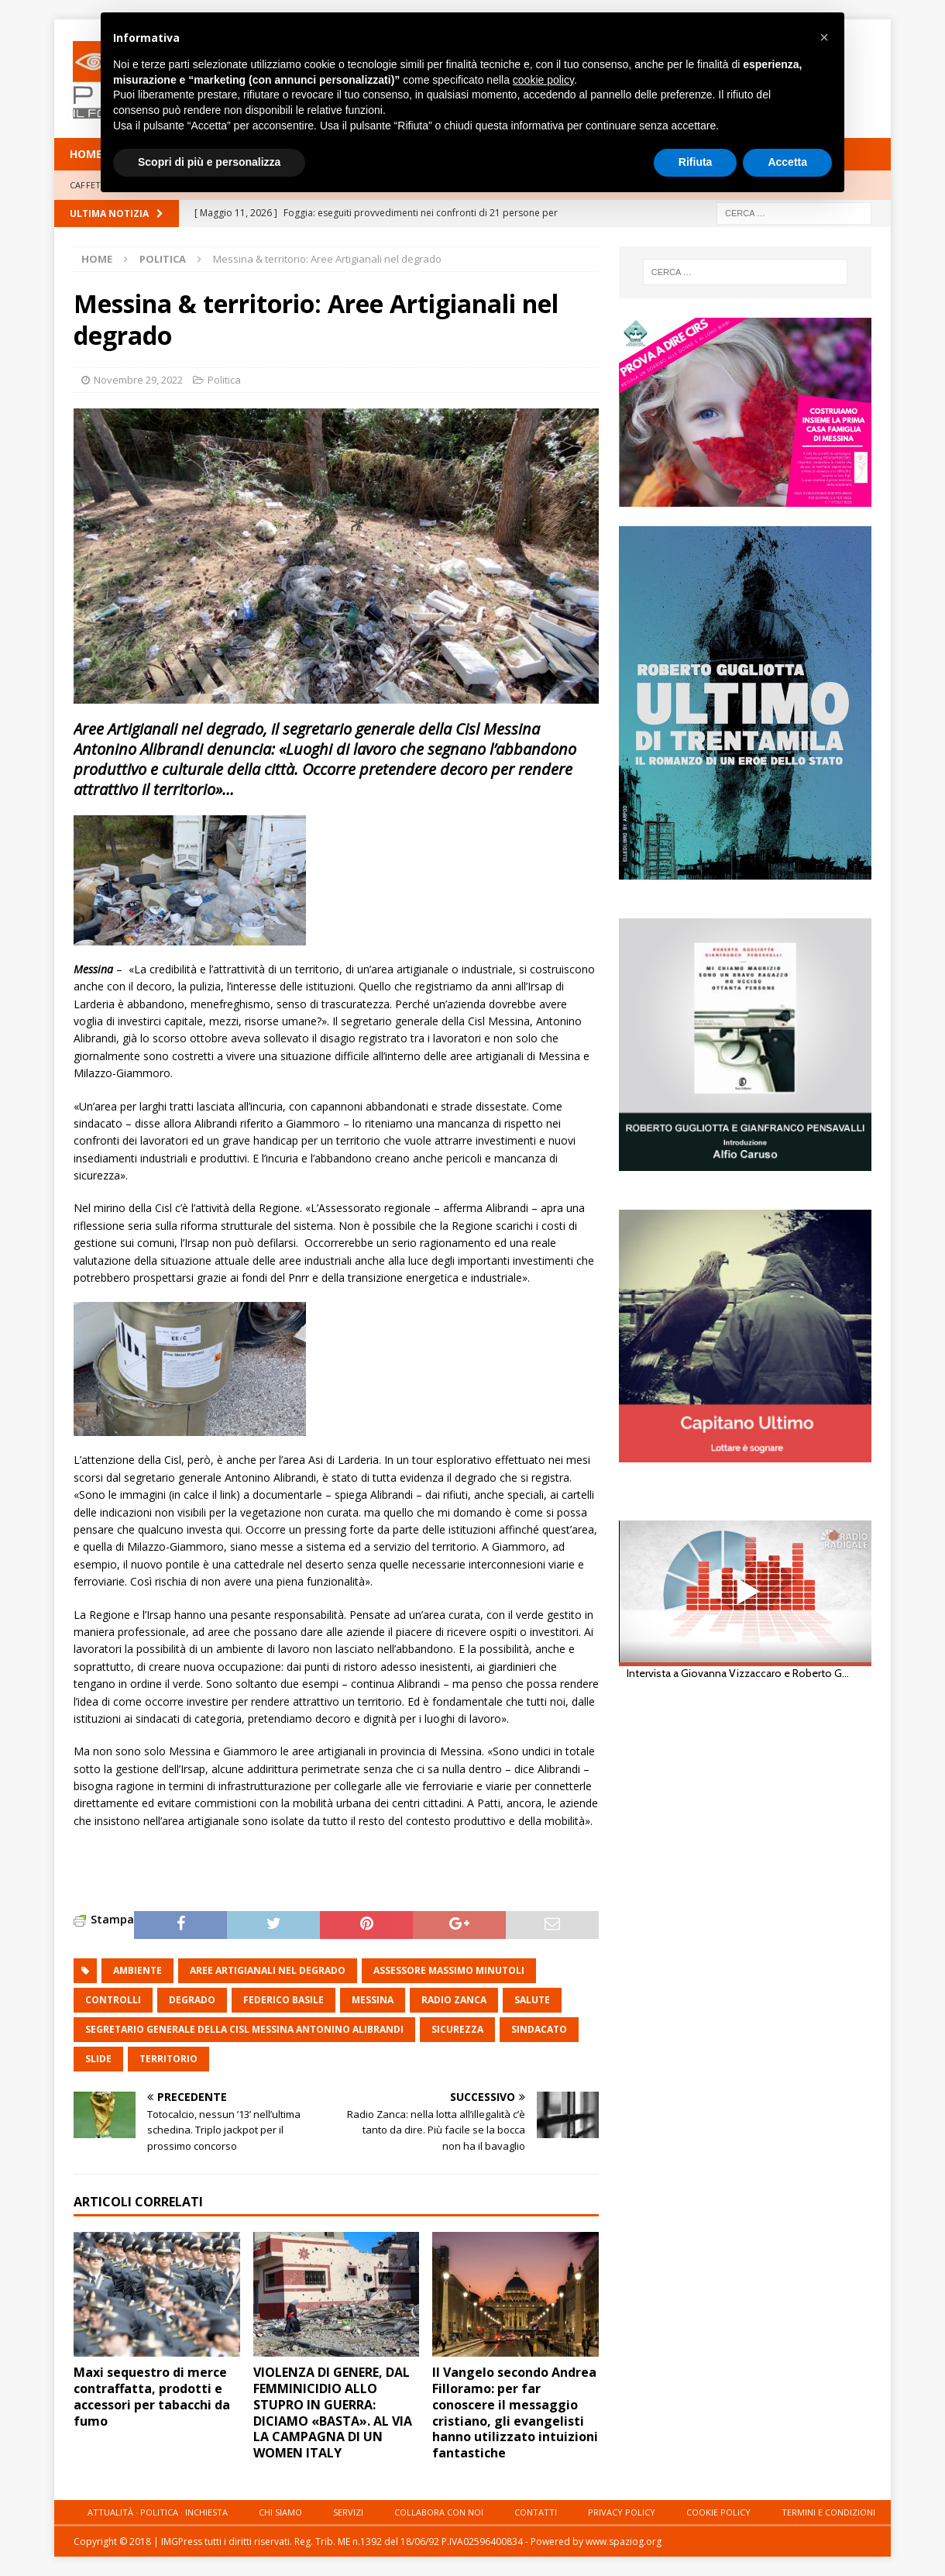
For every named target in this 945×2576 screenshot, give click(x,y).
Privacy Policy (621, 2512)
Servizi (348, 2512)
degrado (192, 1999)
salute (532, 1999)
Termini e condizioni (828, 2512)
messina (372, 1999)
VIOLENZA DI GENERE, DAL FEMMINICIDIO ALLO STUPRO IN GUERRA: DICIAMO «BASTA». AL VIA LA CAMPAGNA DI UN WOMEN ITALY (332, 2412)
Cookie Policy (718, 2512)
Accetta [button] (787, 162)
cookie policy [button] (543, 80)
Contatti (535, 2512)
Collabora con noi (438, 2512)
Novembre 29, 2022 (138, 380)
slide (98, 2058)
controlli (113, 1999)
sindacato (539, 2029)
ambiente (137, 1970)
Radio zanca (453, 1999)
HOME (86, 153)
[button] (824, 37)
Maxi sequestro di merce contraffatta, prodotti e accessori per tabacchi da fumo (152, 2396)
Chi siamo (280, 2512)
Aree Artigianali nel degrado (267, 1970)
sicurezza (457, 2029)
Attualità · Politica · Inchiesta (158, 2512)
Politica (224, 380)
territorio (168, 2058)
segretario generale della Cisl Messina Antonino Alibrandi (244, 2029)
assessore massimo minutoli (448, 1970)
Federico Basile (283, 1999)
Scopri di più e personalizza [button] (209, 162)
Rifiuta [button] (696, 162)
